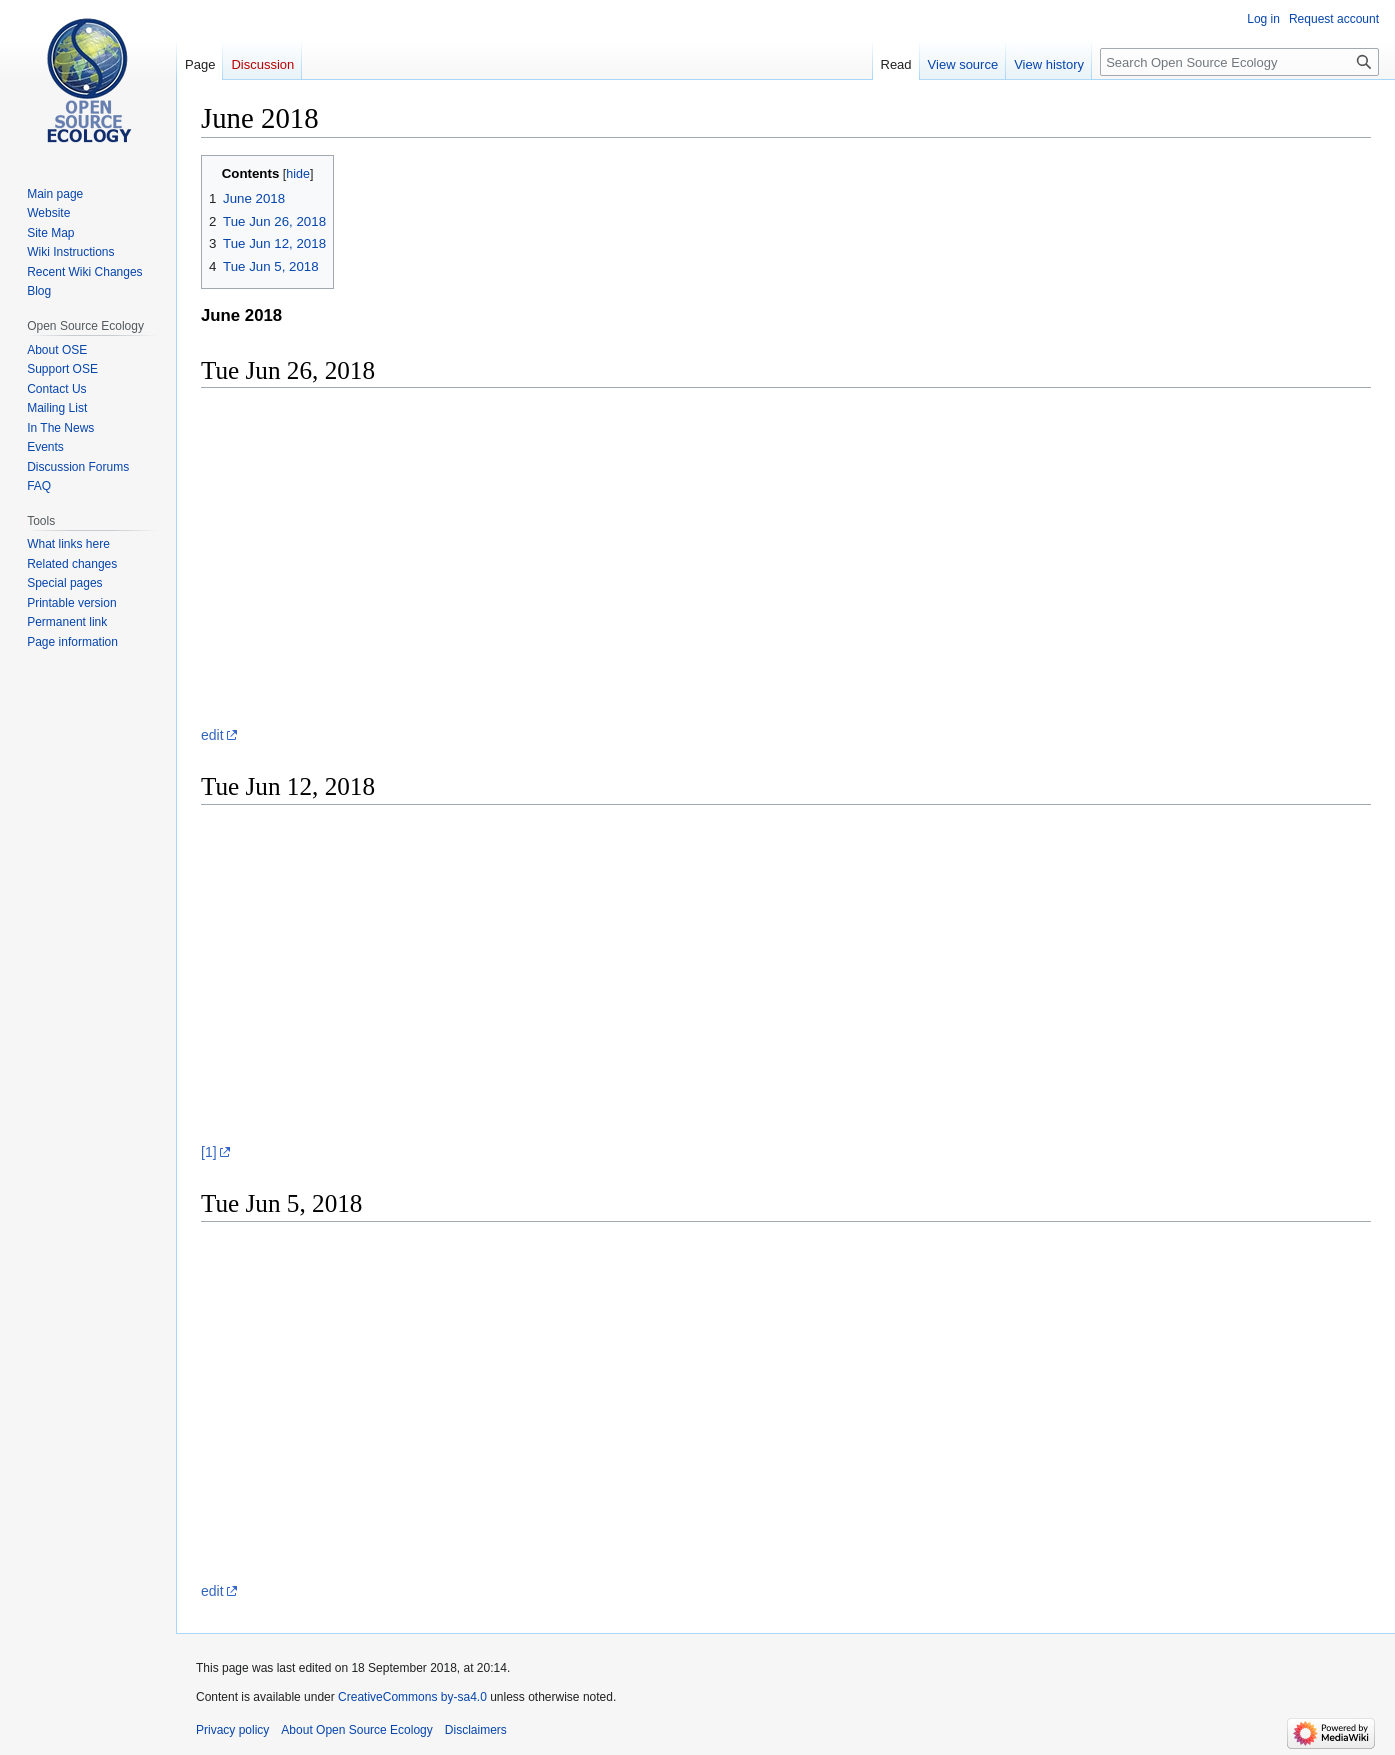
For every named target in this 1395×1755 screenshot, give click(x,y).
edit (212, 735)
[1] (209, 1152)
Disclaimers (476, 1730)
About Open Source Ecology (356, 1730)
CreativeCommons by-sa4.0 (412, 1697)
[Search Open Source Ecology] (1239, 62)
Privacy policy (232, 1730)
